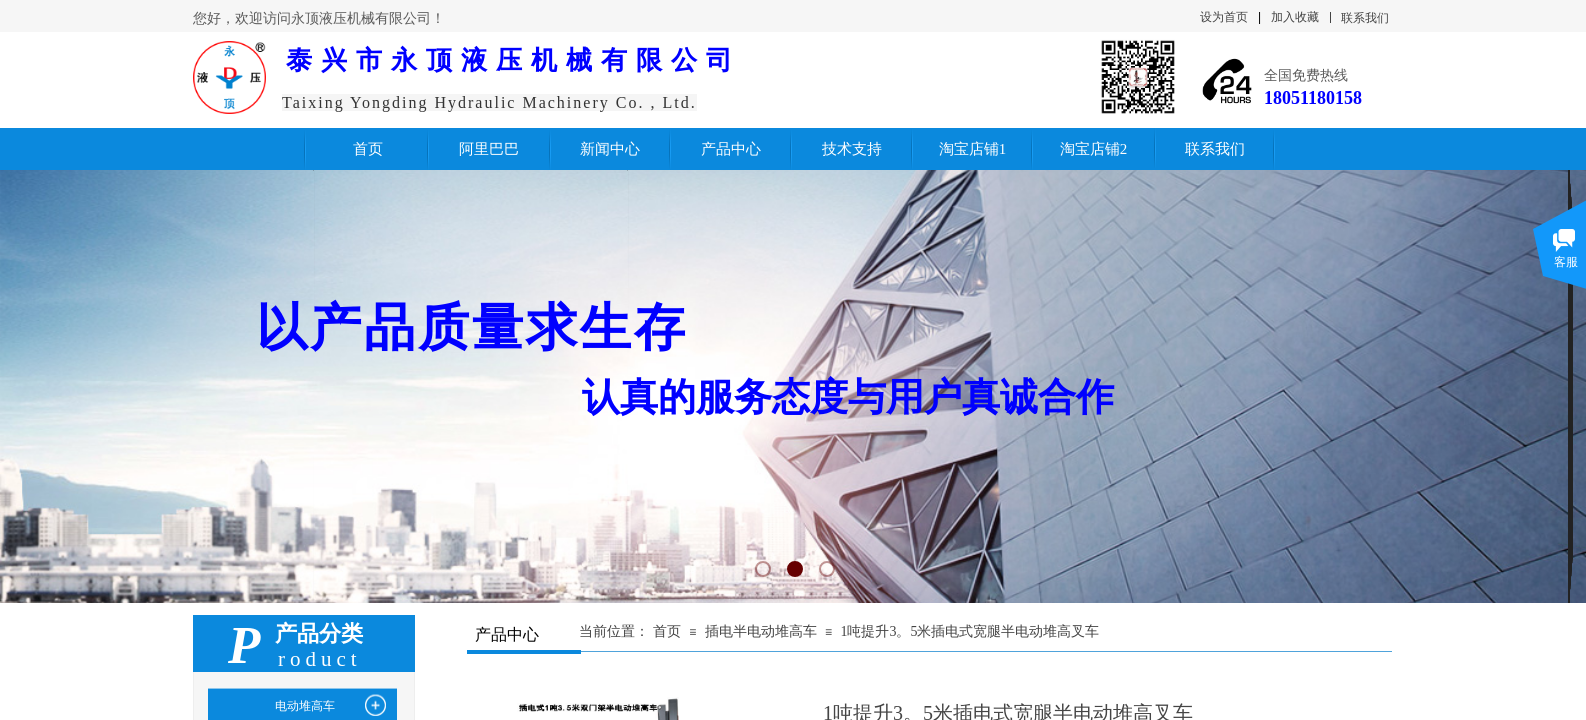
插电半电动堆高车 (761, 631)
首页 (667, 631)
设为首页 (1224, 17)
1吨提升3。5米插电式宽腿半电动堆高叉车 (969, 631)
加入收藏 (1295, 17)
